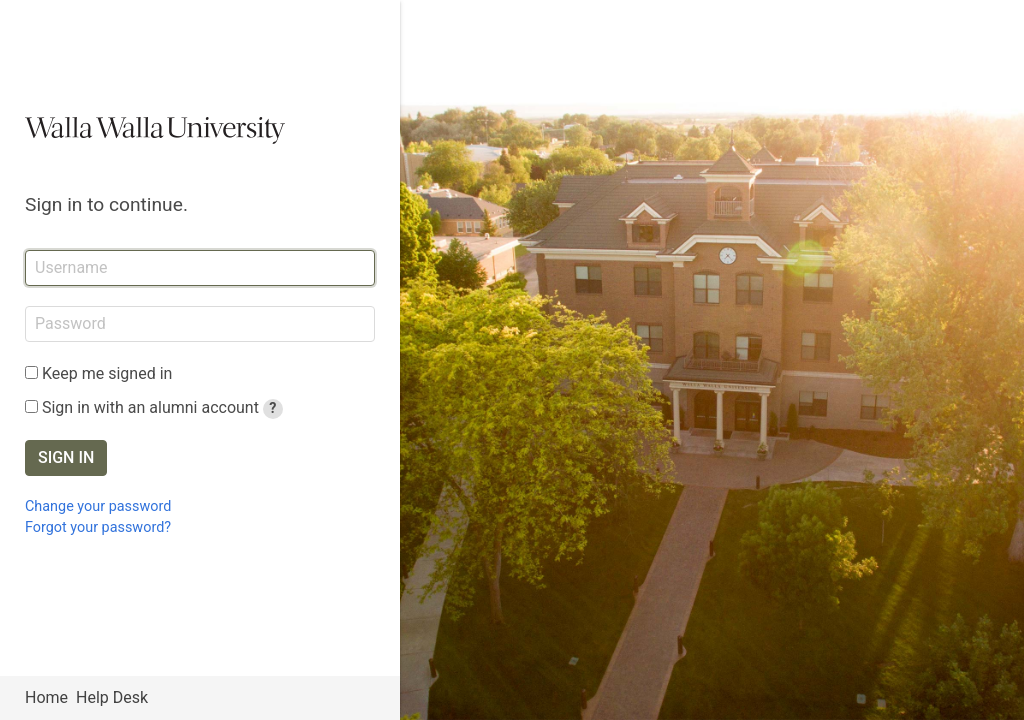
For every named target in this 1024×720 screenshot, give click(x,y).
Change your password (98, 506)
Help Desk (112, 697)
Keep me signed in (107, 373)
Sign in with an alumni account (162, 407)
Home (46, 697)
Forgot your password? (98, 527)
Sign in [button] (66, 457)
